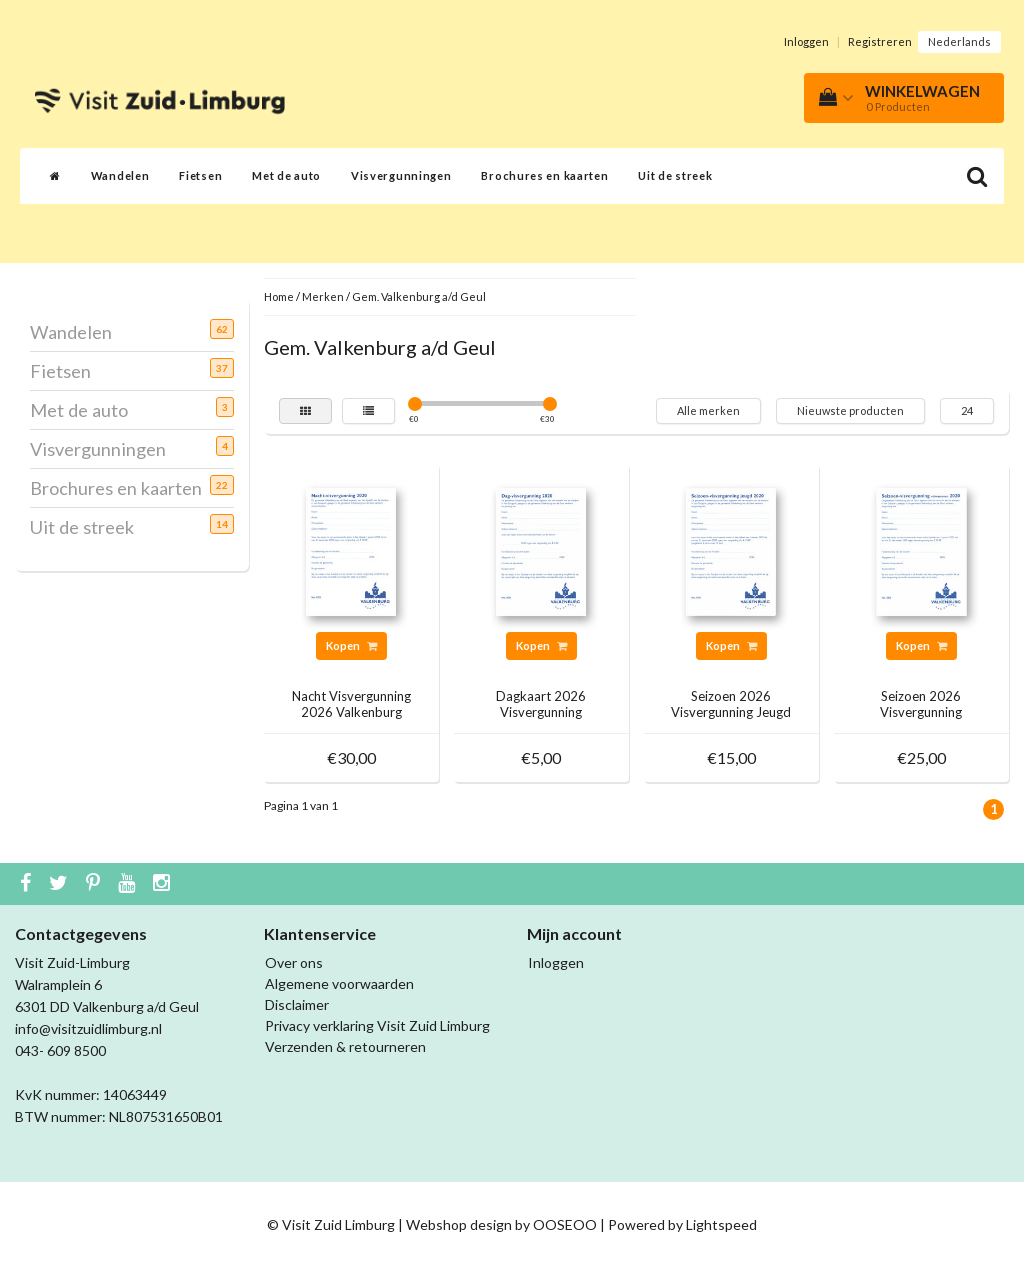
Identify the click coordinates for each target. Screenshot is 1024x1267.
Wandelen (120, 175)
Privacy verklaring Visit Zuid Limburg (377, 1025)
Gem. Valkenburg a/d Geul (419, 296)
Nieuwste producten (850, 410)
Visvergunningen (401, 175)
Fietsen (200, 175)
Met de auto (286, 175)
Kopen (351, 645)
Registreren (880, 41)
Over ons (294, 962)
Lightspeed (721, 1224)
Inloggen (806, 41)
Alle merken (708, 410)
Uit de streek (675, 175)
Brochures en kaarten (544, 175)
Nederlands (959, 41)
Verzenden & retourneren (345, 1046)
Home (279, 296)
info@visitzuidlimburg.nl (88, 1028)
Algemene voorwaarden (339, 983)
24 (967, 410)
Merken (323, 296)
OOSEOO (565, 1224)
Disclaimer (297, 1004)
